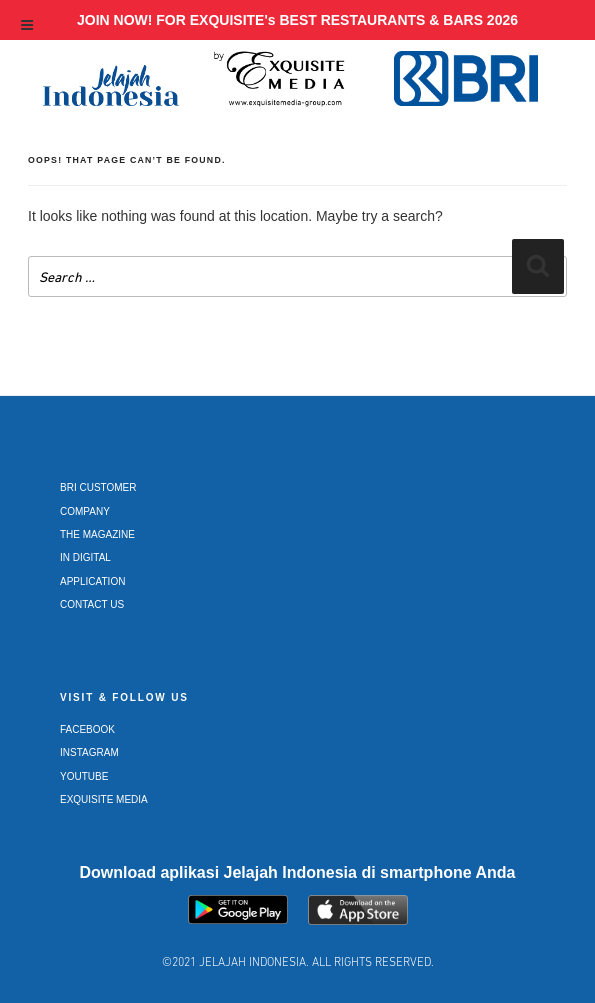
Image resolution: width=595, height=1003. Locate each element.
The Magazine (97, 534)
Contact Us (92, 604)
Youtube (84, 776)
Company (85, 511)
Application (92, 581)
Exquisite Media (104, 799)
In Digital (85, 557)
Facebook (87, 729)
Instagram (89, 752)
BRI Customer (98, 487)
